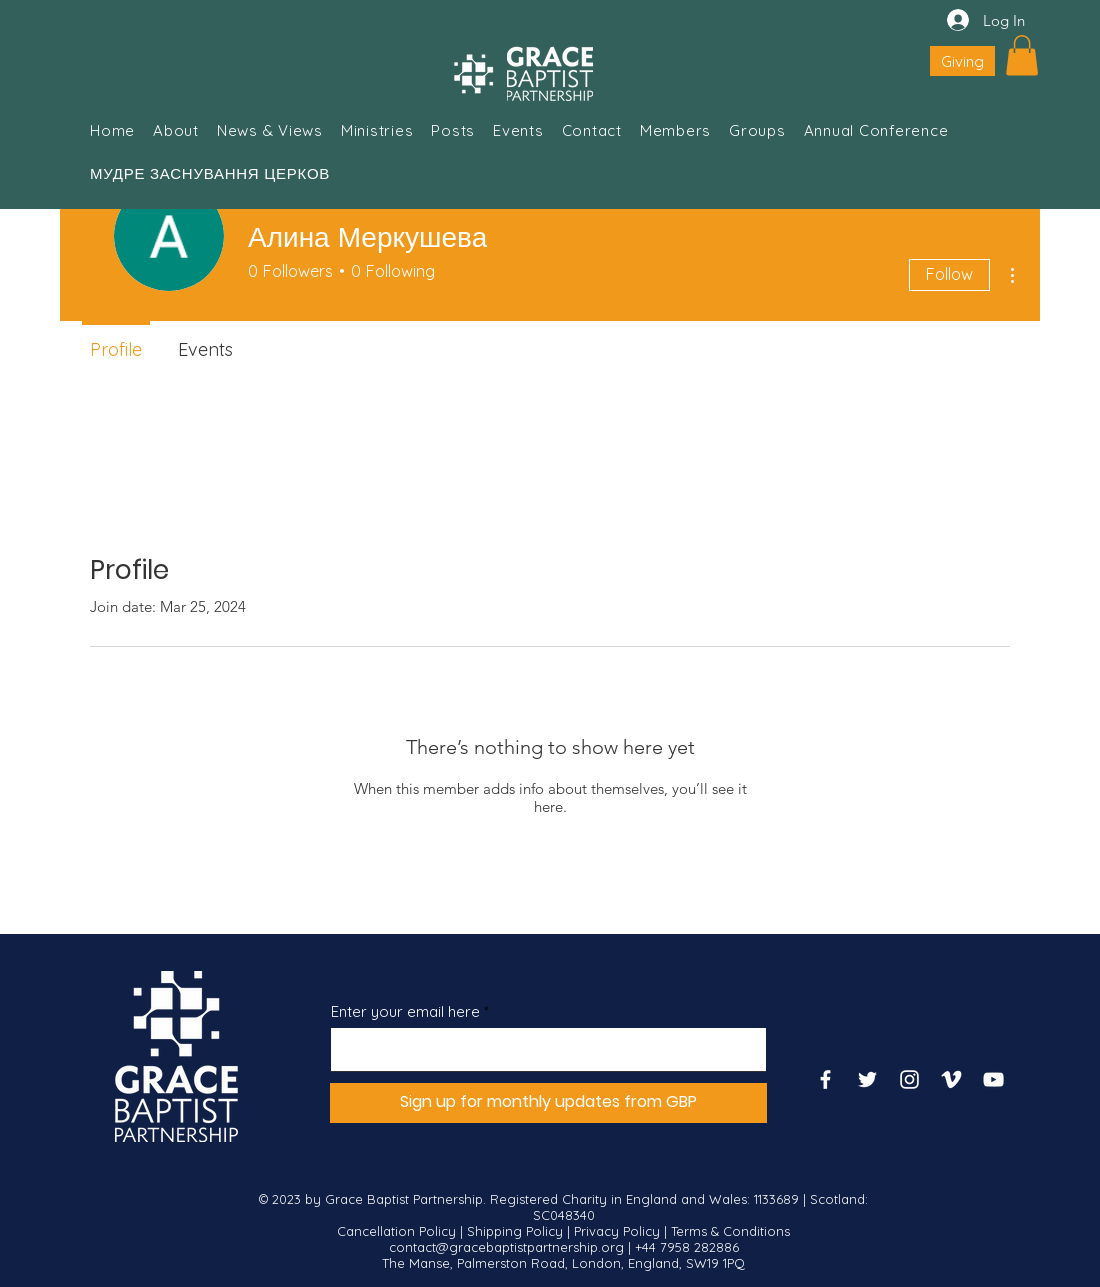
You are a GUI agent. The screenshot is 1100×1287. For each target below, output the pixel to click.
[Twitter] (867, 1079)
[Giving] (962, 61)
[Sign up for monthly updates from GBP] (548, 1103)
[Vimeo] (951, 1079)
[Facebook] (825, 1079)
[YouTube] (993, 1079)
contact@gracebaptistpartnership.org (506, 1247)
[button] (1022, 55)
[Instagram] (909, 1079)
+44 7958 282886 (687, 1247)
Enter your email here (405, 1011)
